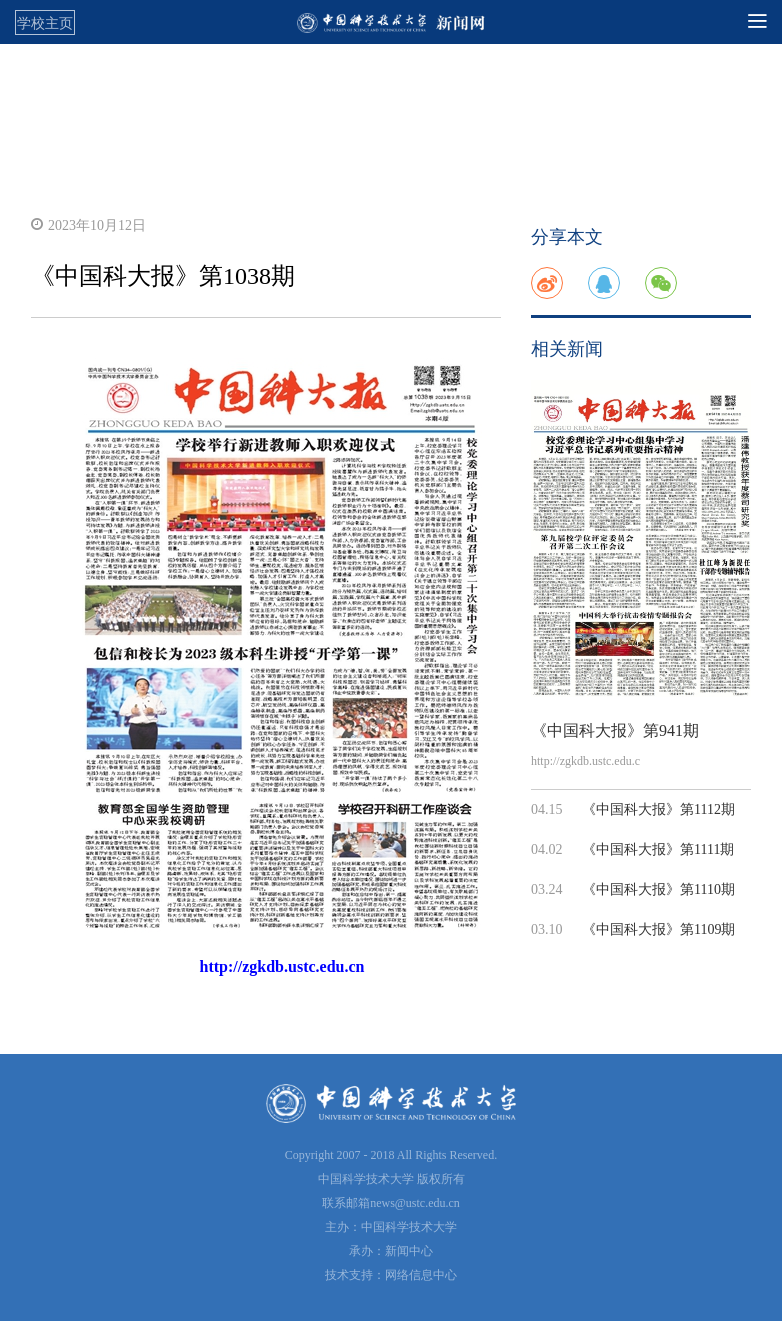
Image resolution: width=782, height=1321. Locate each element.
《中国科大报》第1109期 (658, 929)
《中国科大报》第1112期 (658, 809)
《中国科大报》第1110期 (658, 889)
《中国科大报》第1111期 (658, 849)
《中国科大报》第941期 (615, 730)
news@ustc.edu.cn (415, 1203)
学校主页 (45, 23)
